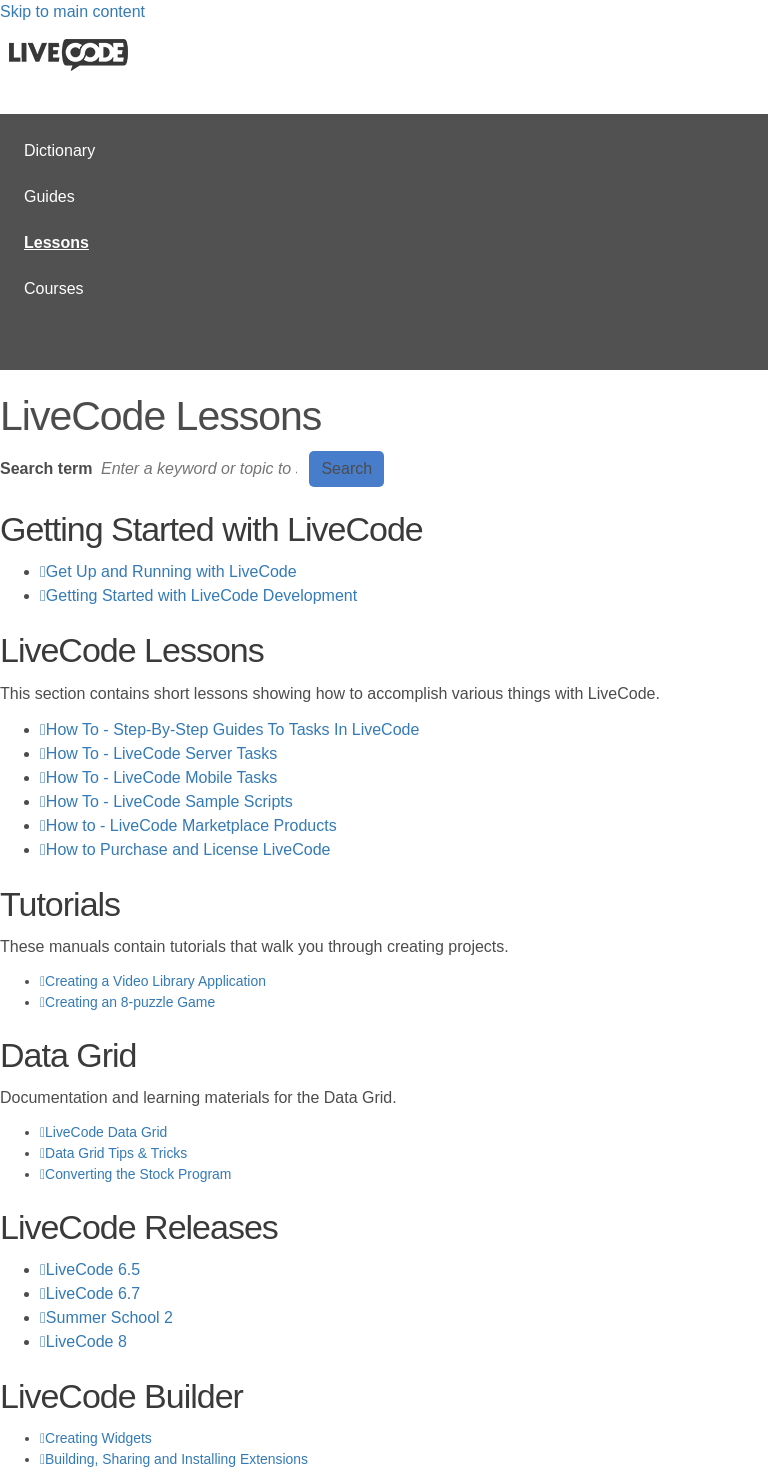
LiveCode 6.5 (93, 1269)
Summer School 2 (109, 1317)
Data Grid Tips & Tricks (116, 1153)
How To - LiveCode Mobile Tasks (162, 777)
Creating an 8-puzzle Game (130, 1002)
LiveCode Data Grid (106, 1132)
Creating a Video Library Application (155, 981)
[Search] (201, 469)
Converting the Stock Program (138, 1174)
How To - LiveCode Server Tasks (162, 753)
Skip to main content (72, 11)
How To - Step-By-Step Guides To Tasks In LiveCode (233, 729)
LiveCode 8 (86, 1341)
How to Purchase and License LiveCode (188, 849)
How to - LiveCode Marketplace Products (191, 825)
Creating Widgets (98, 1438)
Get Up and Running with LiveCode (171, 571)
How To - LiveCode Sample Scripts (169, 801)
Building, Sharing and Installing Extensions (176, 1459)
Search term (46, 468)
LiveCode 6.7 (93, 1293)
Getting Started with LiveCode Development (201, 595)
